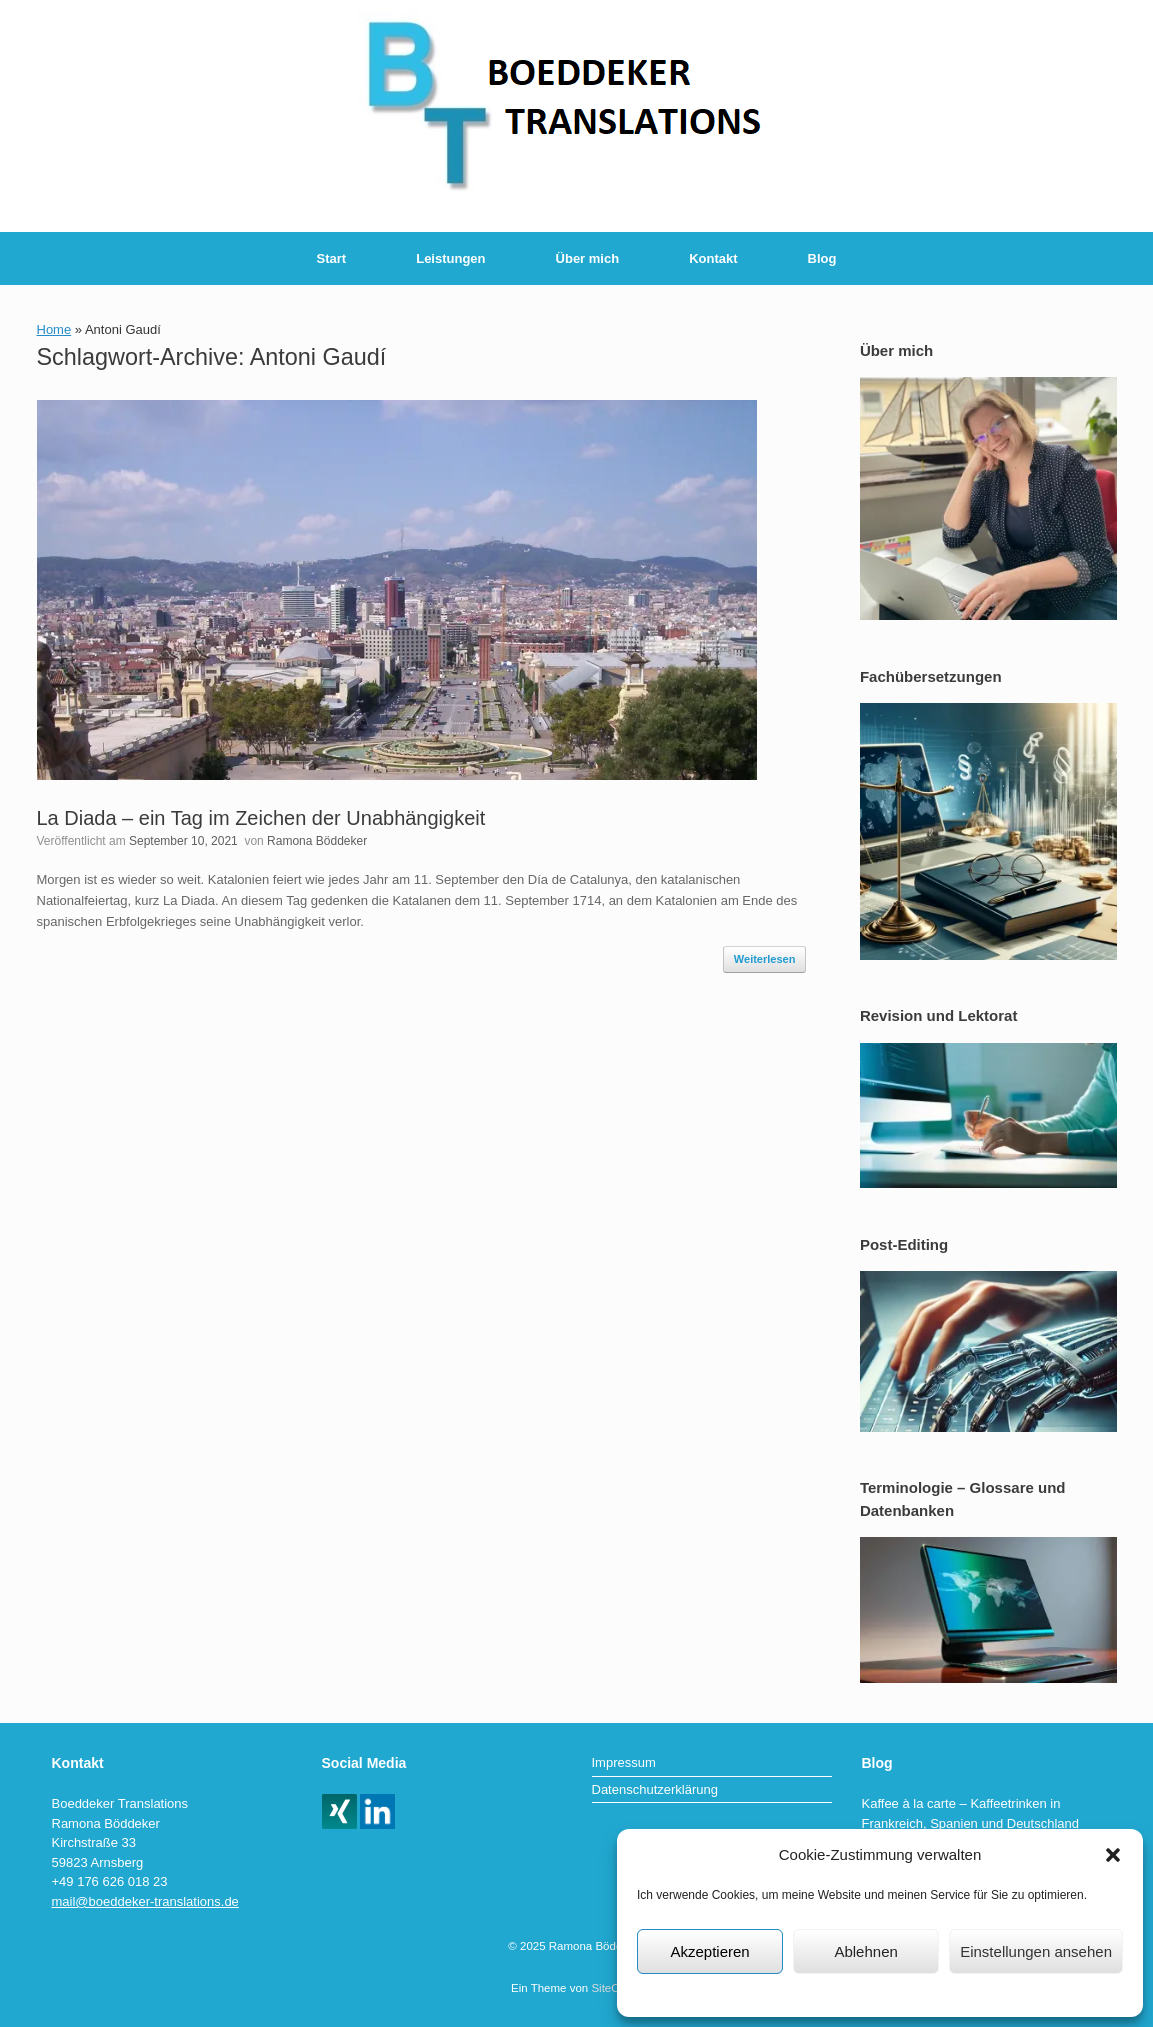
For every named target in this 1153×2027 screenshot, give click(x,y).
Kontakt (713, 258)
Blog (822, 258)
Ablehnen (865, 1951)
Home (54, 329)
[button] (1113, 1855)
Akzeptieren (709, 1951)
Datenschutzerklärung (782, 1993)
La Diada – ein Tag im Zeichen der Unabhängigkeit (261, 818)
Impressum (1006, 1993)
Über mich (588, 258)
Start (332, 258)
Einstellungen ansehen (1036, 1951)
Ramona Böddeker (317, 841)
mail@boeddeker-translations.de (145, 1901)
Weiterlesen (765, 959)
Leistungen (450, 258)
